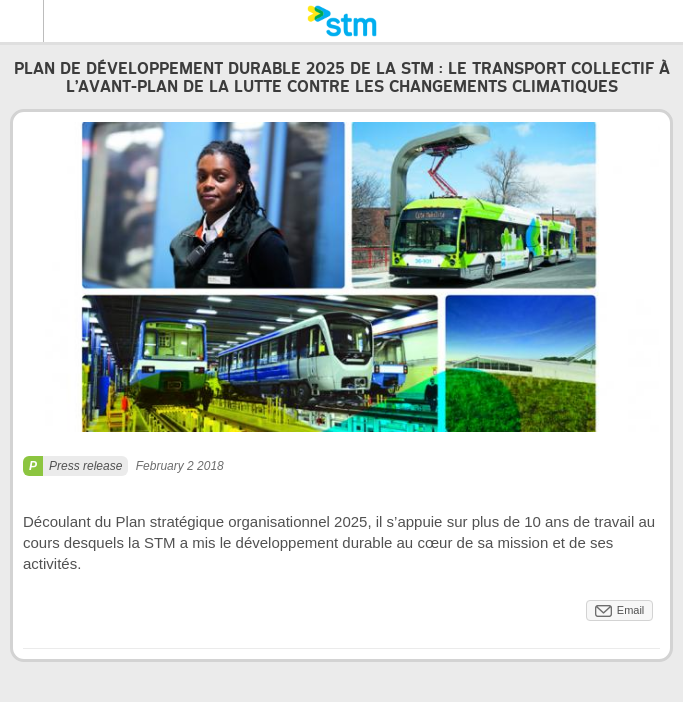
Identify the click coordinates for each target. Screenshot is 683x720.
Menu (22, 21)
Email (631, 610)
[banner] (341, 21)
